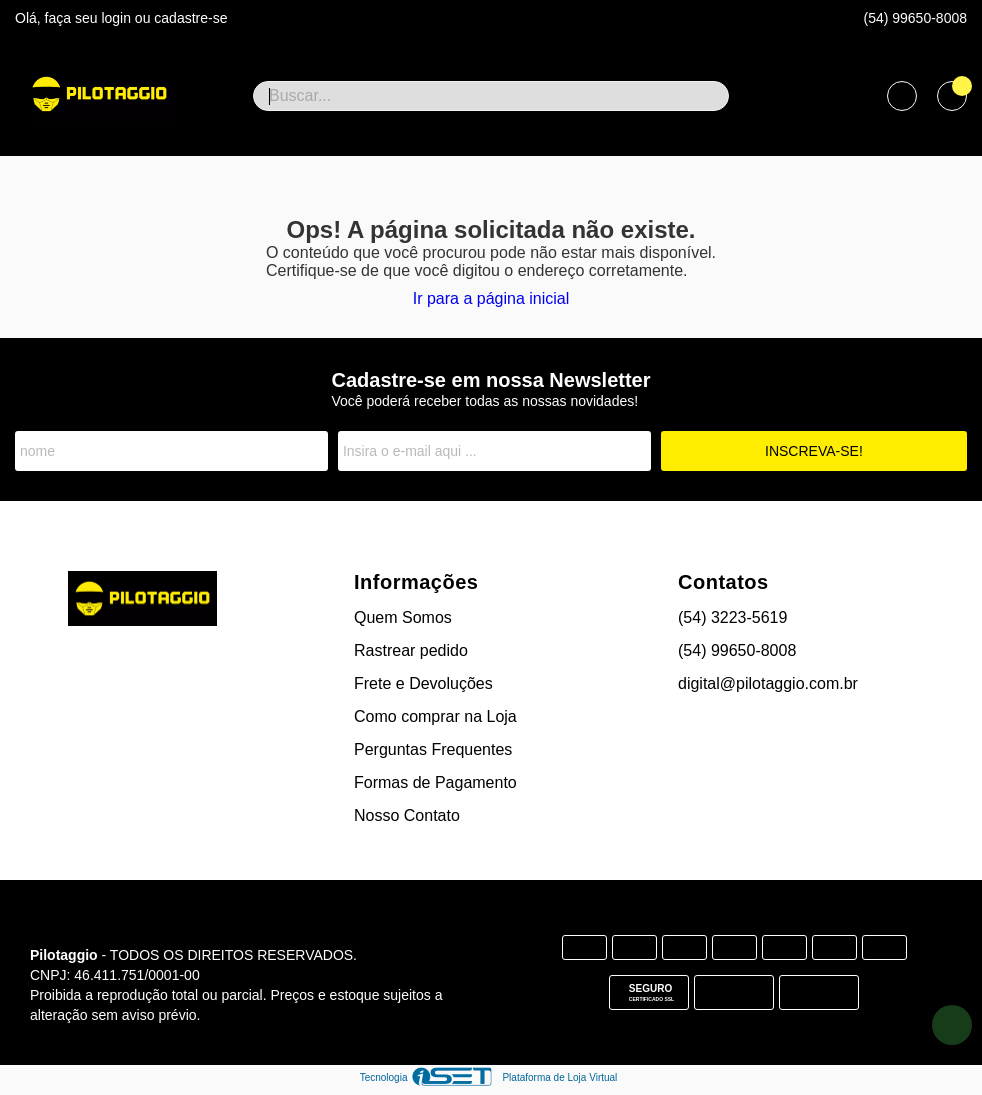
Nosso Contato (407, 815)
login (117, 18)
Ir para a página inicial (491, 298)
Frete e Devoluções (423, 683)
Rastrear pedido (411, 650)
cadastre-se (190, 18)
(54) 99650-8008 (915, 18)
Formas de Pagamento (435, 782)
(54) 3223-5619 (732, 617)
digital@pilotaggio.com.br (768, 683)
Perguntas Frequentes (433, 749)
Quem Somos (403, 617)
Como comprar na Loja (435, 716)
